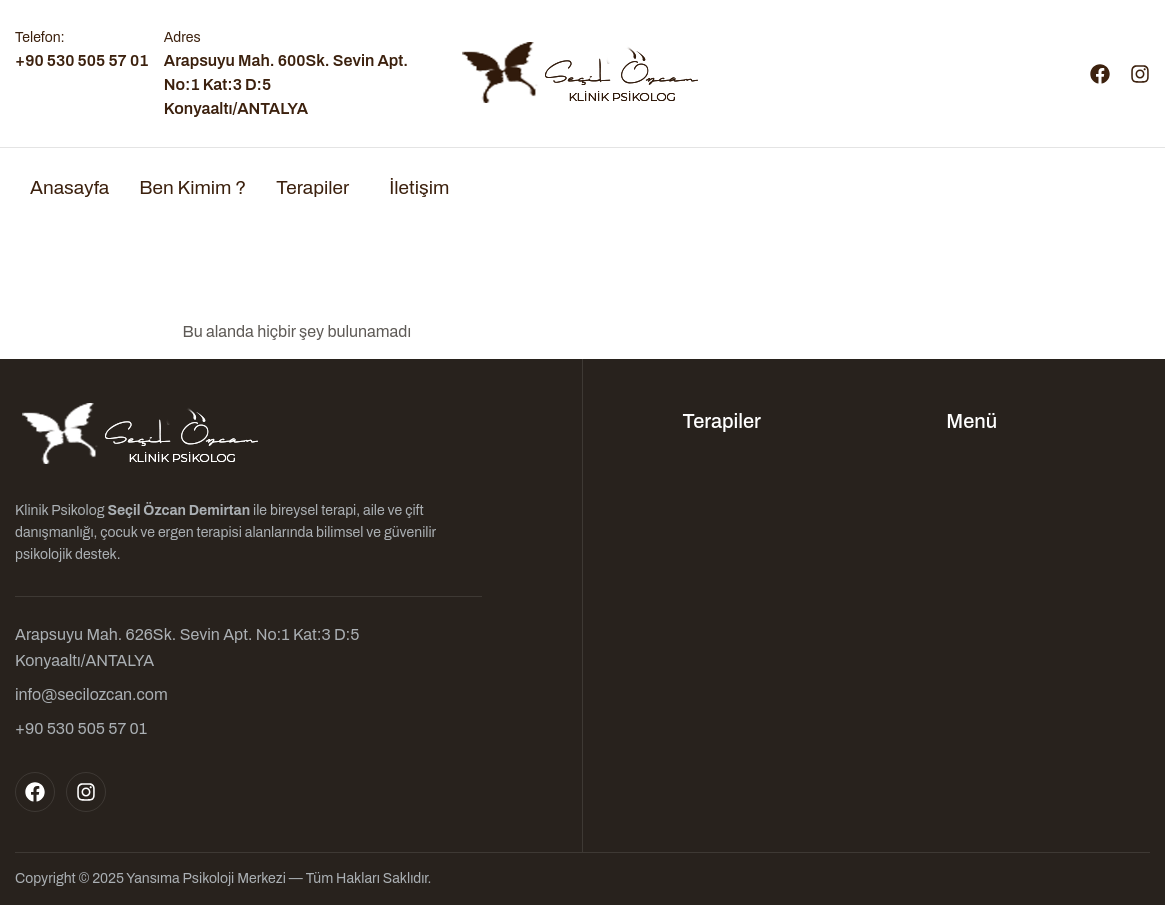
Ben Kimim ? (192, 187)
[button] (317, 187)
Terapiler (312, 187)
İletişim (419, 187)
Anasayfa (69, 187)
